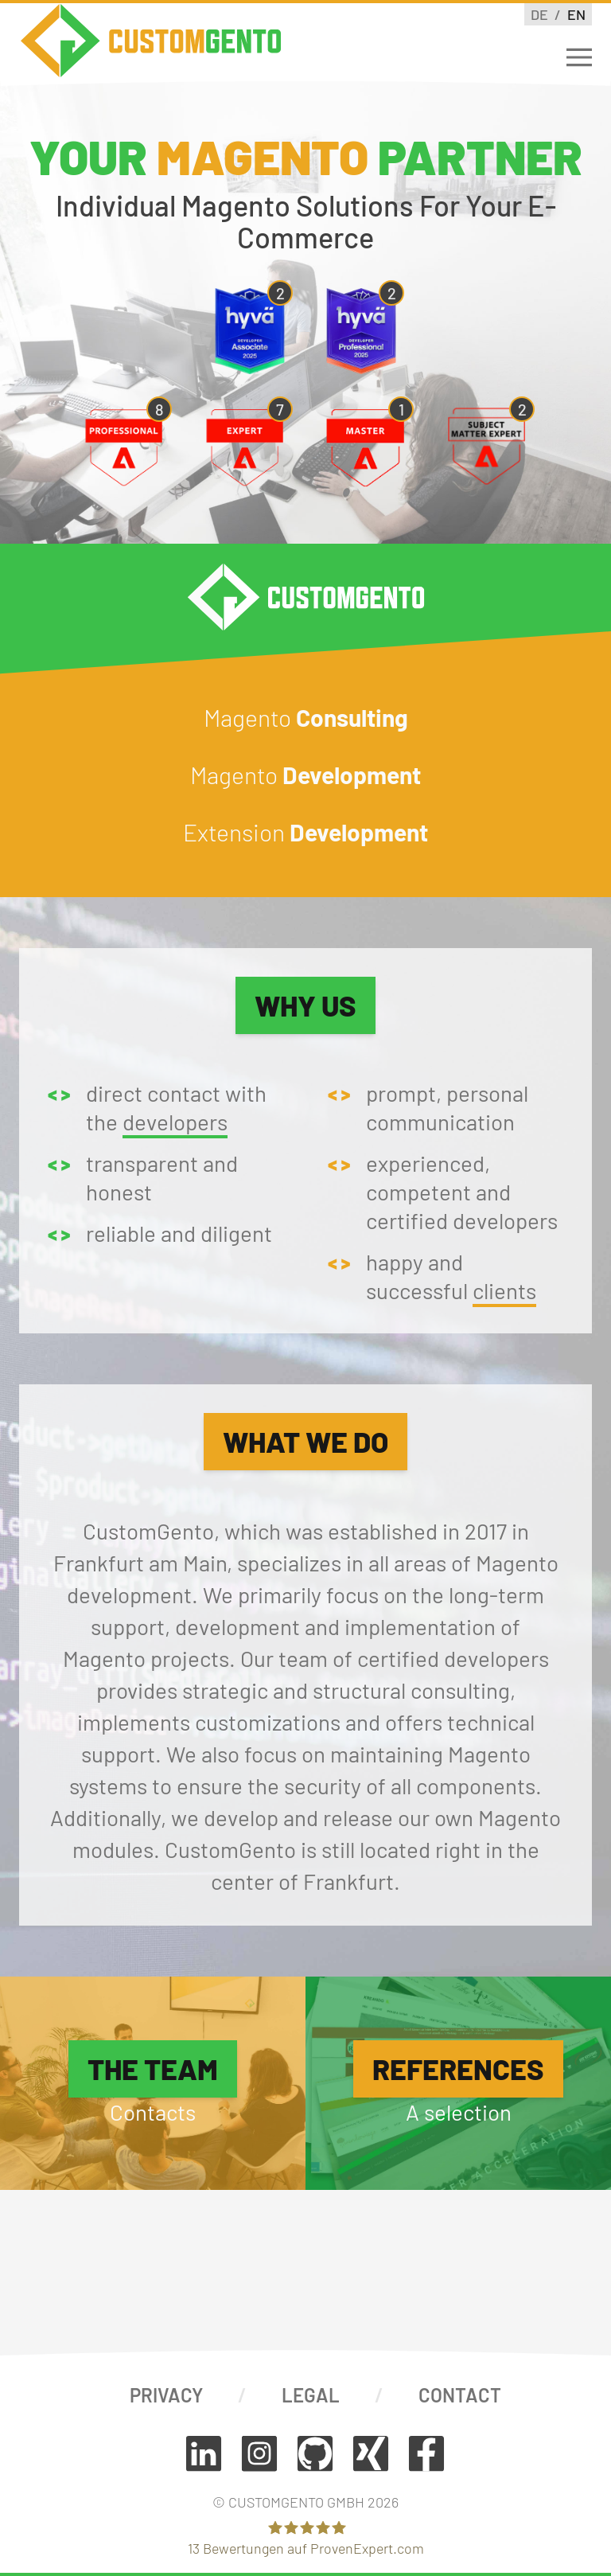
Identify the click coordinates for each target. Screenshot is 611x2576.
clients (504, 1290)
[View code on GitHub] (315, 2453)
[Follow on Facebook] (426, 2453)
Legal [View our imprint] (311, 2394)
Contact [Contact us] (459, 2394)
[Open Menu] (579, 57)
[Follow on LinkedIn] (203, 2453)
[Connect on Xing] (370, 2453)
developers (175, 1121)
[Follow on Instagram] (259, 2453)
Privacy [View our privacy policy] (166, 2394)
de (541, 14)
